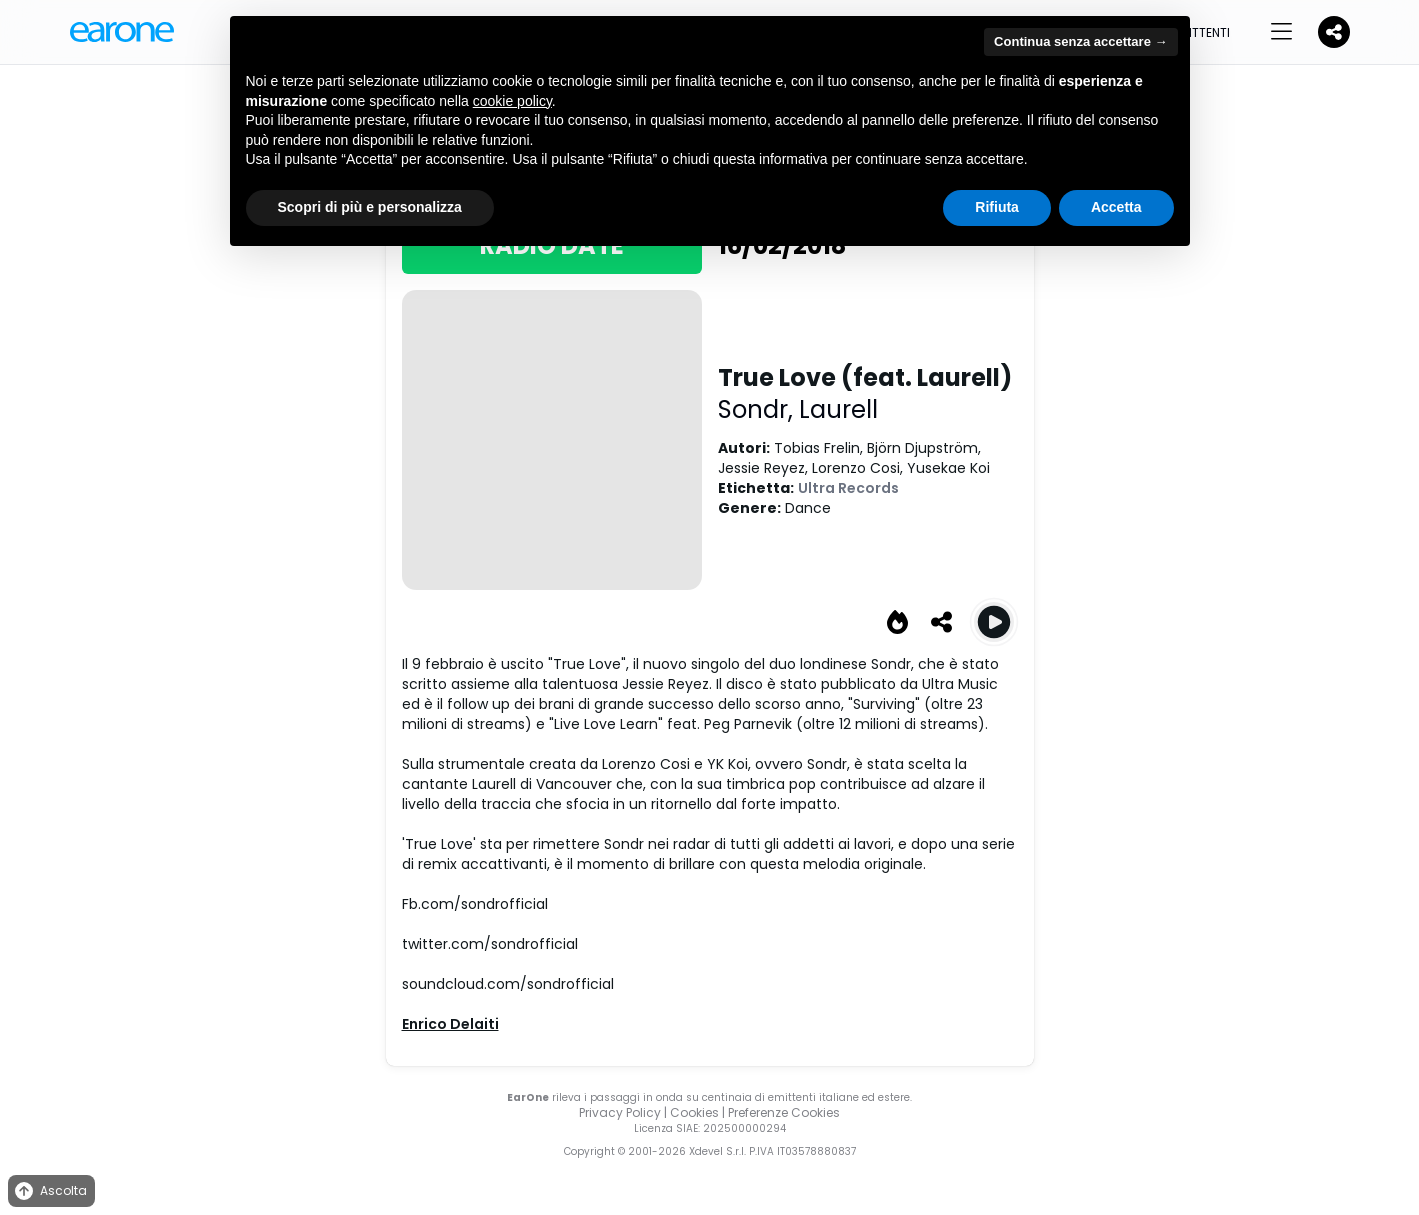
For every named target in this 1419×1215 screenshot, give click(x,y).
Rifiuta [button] (997, 207)
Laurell (838, 409)
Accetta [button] (1116, 207)
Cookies (694, 1112)
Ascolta (49, 1191)
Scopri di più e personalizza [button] (370, 207)
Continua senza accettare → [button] (1080, 41)
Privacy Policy (620, 1112)
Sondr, (758, 409)
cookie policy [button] (512, 101)
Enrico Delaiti (450, 1024)
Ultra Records (848, 488)
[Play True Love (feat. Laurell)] (994, 622)
